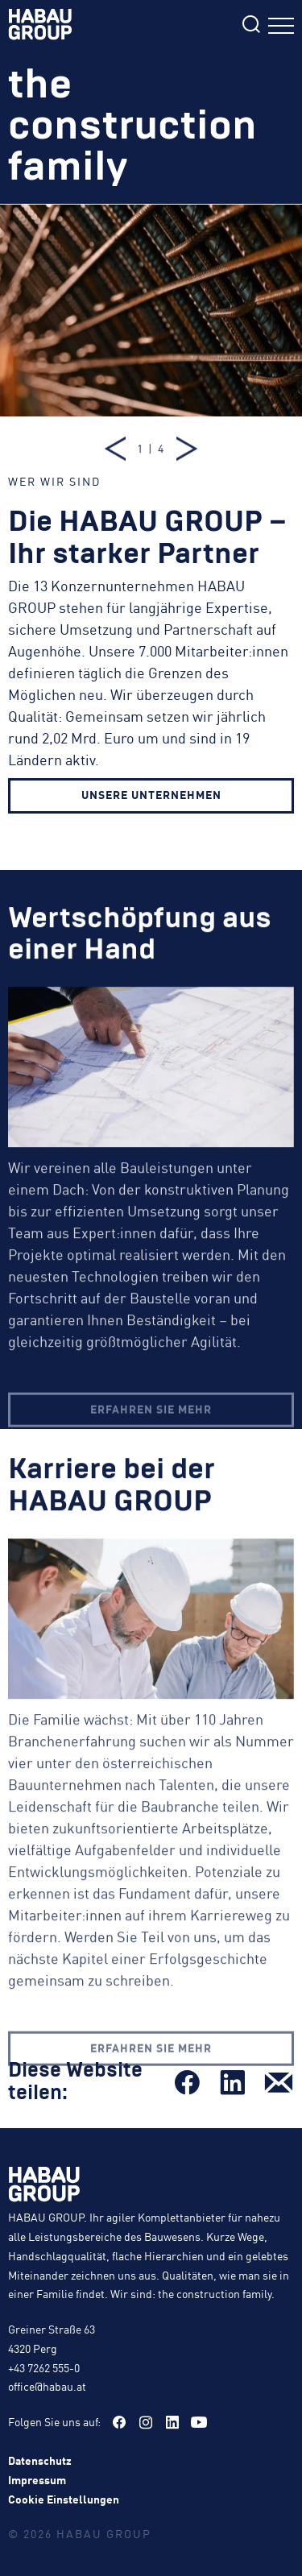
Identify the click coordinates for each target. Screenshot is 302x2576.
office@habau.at (47, 2386)
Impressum (37, 2479)
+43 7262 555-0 (44, 2367)
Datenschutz (40, 2460)
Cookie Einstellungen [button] (63, 2499)
